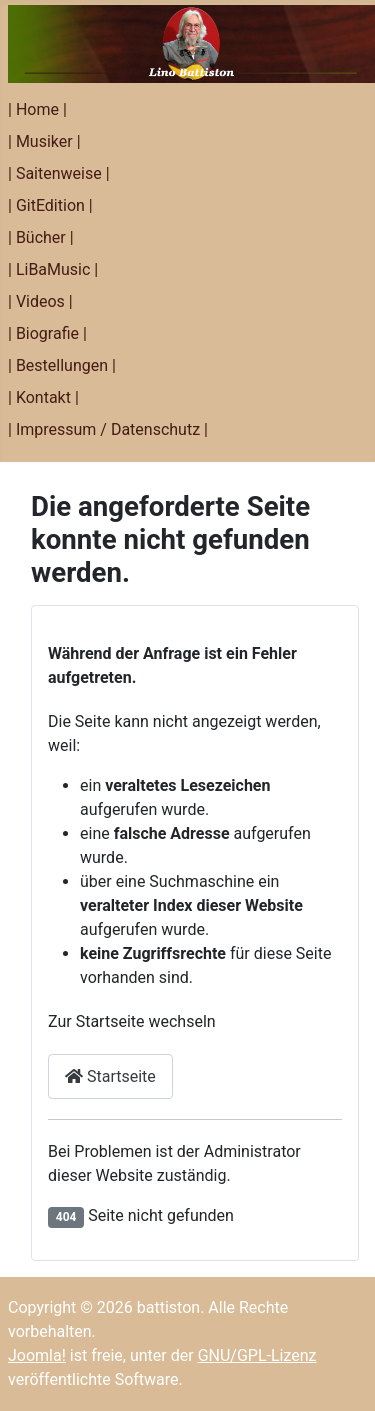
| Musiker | (44, 141)
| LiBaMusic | (53, 269)
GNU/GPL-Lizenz (257, 1355)
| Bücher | (41, 237)
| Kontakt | (43, 397)
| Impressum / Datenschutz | (108, 429)
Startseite (110, 1076)
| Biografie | (47, 333)
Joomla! (37, 1355)
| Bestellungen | (62, 365)
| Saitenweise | (59, 173)
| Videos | (40, 301)
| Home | (37, 109)
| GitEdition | (50, 205)
